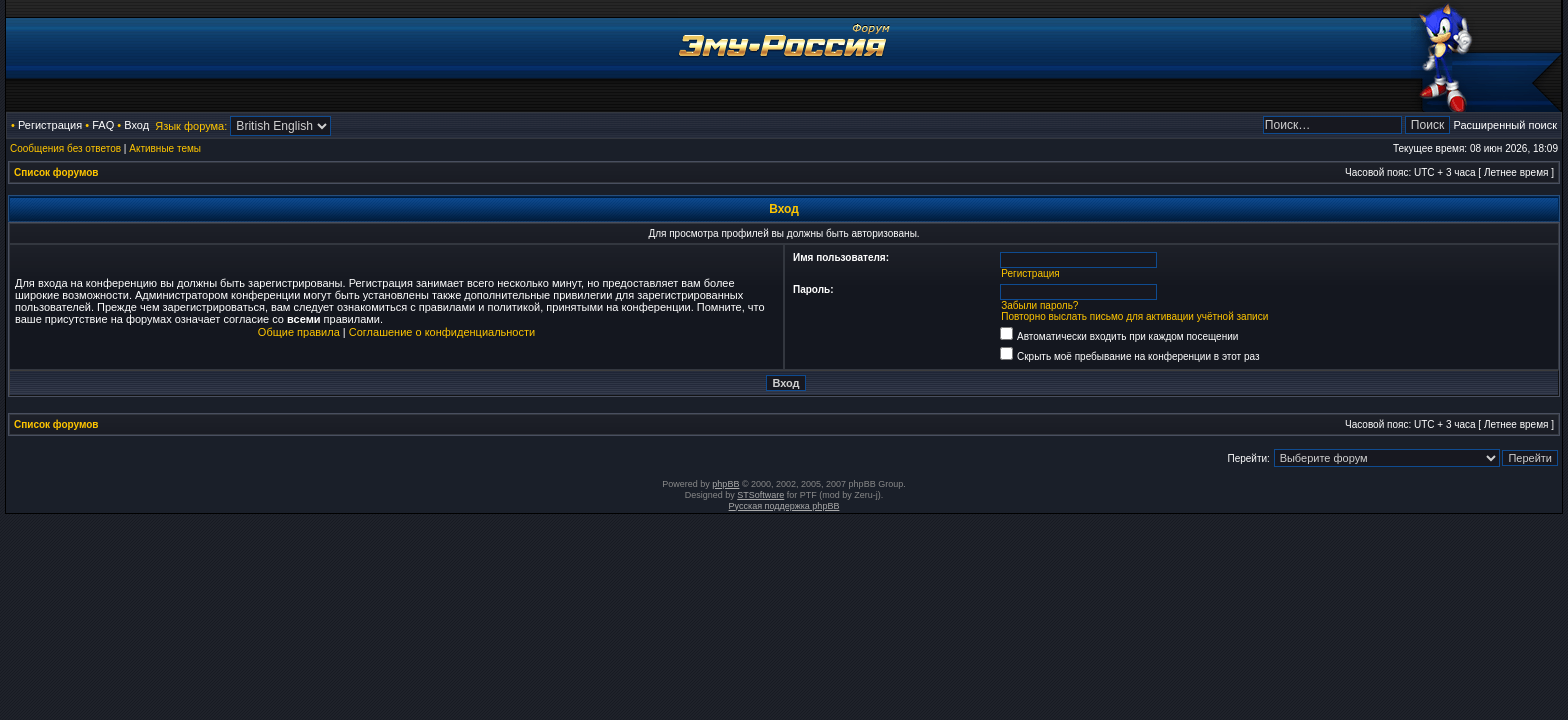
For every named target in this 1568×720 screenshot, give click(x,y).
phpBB (725, 484)
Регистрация (50, 125)
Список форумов (56, 172)
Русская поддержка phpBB (784, 506)
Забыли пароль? (1039, 305)
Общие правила (299, 332)
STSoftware (760, 495)
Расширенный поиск (1505, 125)
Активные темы (165, 148)
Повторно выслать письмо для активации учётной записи (1134, 316)
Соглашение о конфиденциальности (442, 332)
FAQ (103, 125)
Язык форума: (191, 126)
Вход (136, 125)
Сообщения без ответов (65, 148)
